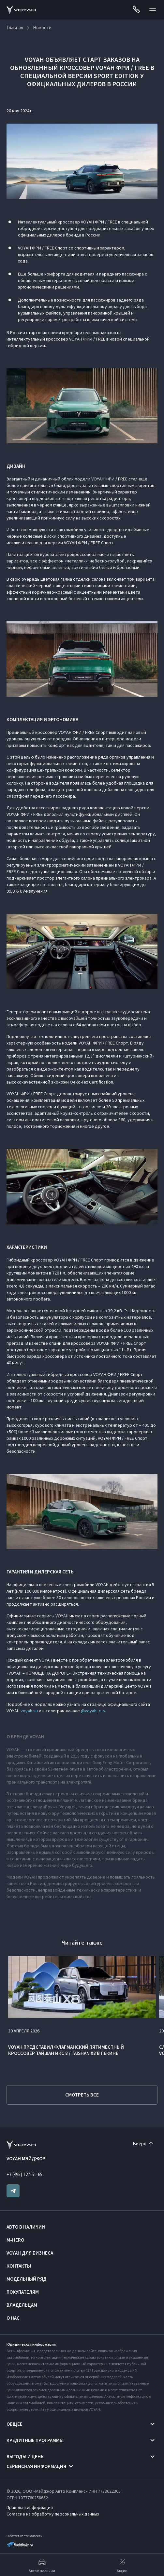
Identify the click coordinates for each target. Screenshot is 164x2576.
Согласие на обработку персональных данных (53, 2514)
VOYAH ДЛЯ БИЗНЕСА (30, 2253)
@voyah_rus (93, 1711)
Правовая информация (30, 2507)
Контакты (19, 2266)
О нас (13, 2318)
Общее (14, 2424)
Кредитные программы (35, 2440)
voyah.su (29, 1711)
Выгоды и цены (26, 2456)
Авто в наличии (26, 2227)
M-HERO (15, 2240)
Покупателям (23, 2292)
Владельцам (22, 2305)
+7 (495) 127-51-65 (24, 2174)
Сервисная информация (36, 2466)
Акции (122, 2565)
